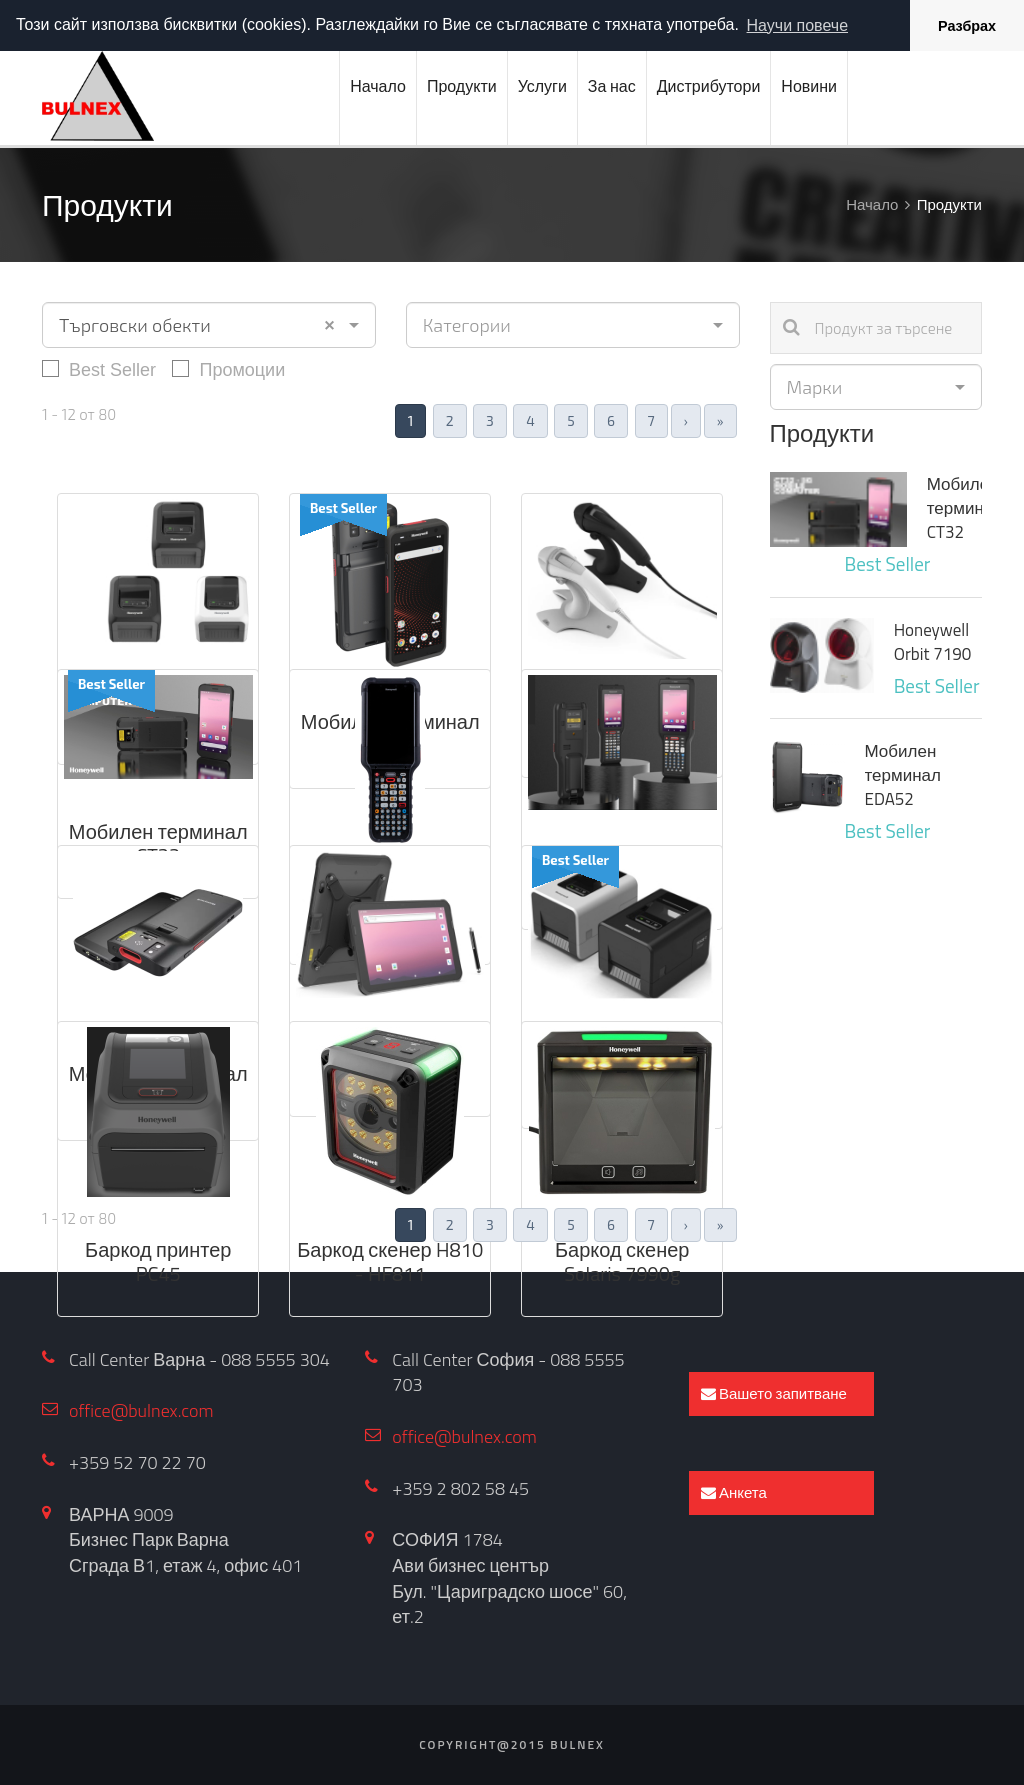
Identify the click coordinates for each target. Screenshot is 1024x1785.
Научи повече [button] (797, 25)
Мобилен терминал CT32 (158, 843)
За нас (612, 86)
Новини (809, 86)
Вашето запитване (774, 1393)
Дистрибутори (709, 86)
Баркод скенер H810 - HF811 (390, 1261)
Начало (378, 86)
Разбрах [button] (967, 26)
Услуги (542, 86)
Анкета (734, 1492)
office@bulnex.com (141, 1410)
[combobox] (209, 325)
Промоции (228, 369)
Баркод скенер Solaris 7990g (622, 1261)
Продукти (462, 86)
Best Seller (99, 369)
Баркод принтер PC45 (158, 1261)
